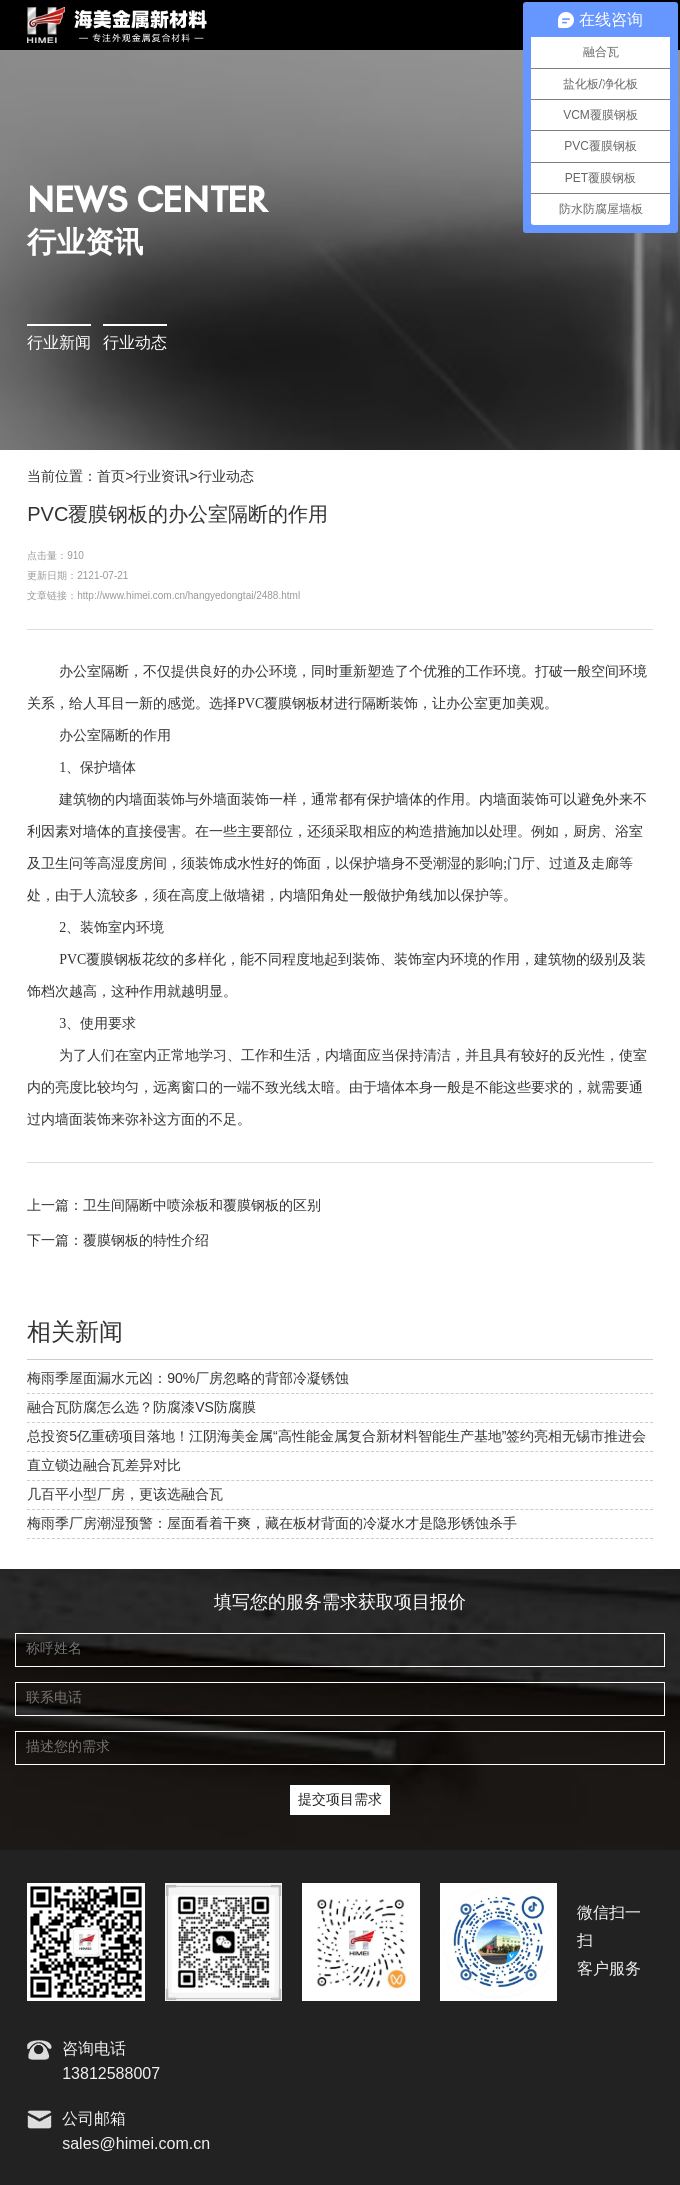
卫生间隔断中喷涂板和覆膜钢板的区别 (202, 1206)
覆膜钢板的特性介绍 (146, 1241)
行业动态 (135, 343)
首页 (111, 477)
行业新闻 (59, 343)
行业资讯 (161, 477)
